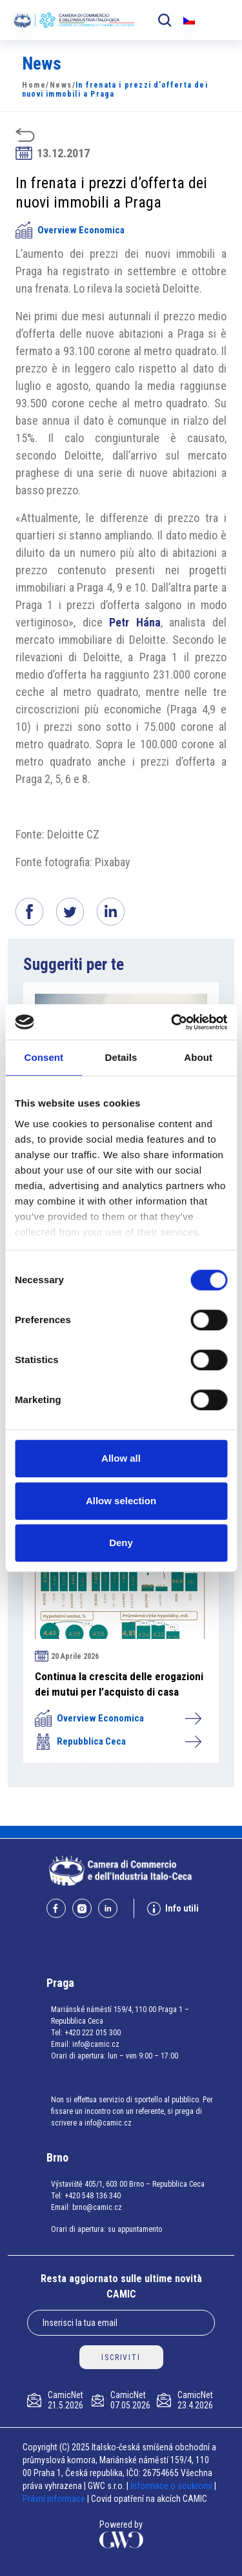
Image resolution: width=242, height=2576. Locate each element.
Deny (121, 1542)
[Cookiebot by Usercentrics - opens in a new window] (172, 1022)
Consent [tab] (43, 1057)
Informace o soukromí (172, 2486)
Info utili (173, 1908)
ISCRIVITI (120, 2357)
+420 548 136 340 (93, 2195)
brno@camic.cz (97, 2207)
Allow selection (121, 1500)
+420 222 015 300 (93, 2032)
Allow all (121, 1458)
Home (34, 85)
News (61, 85)
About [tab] (198, 1057)
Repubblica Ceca (118, 1741)
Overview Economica (70, 230)
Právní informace (54, 2499)
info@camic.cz (95, 2044)
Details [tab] (121, 1057)
